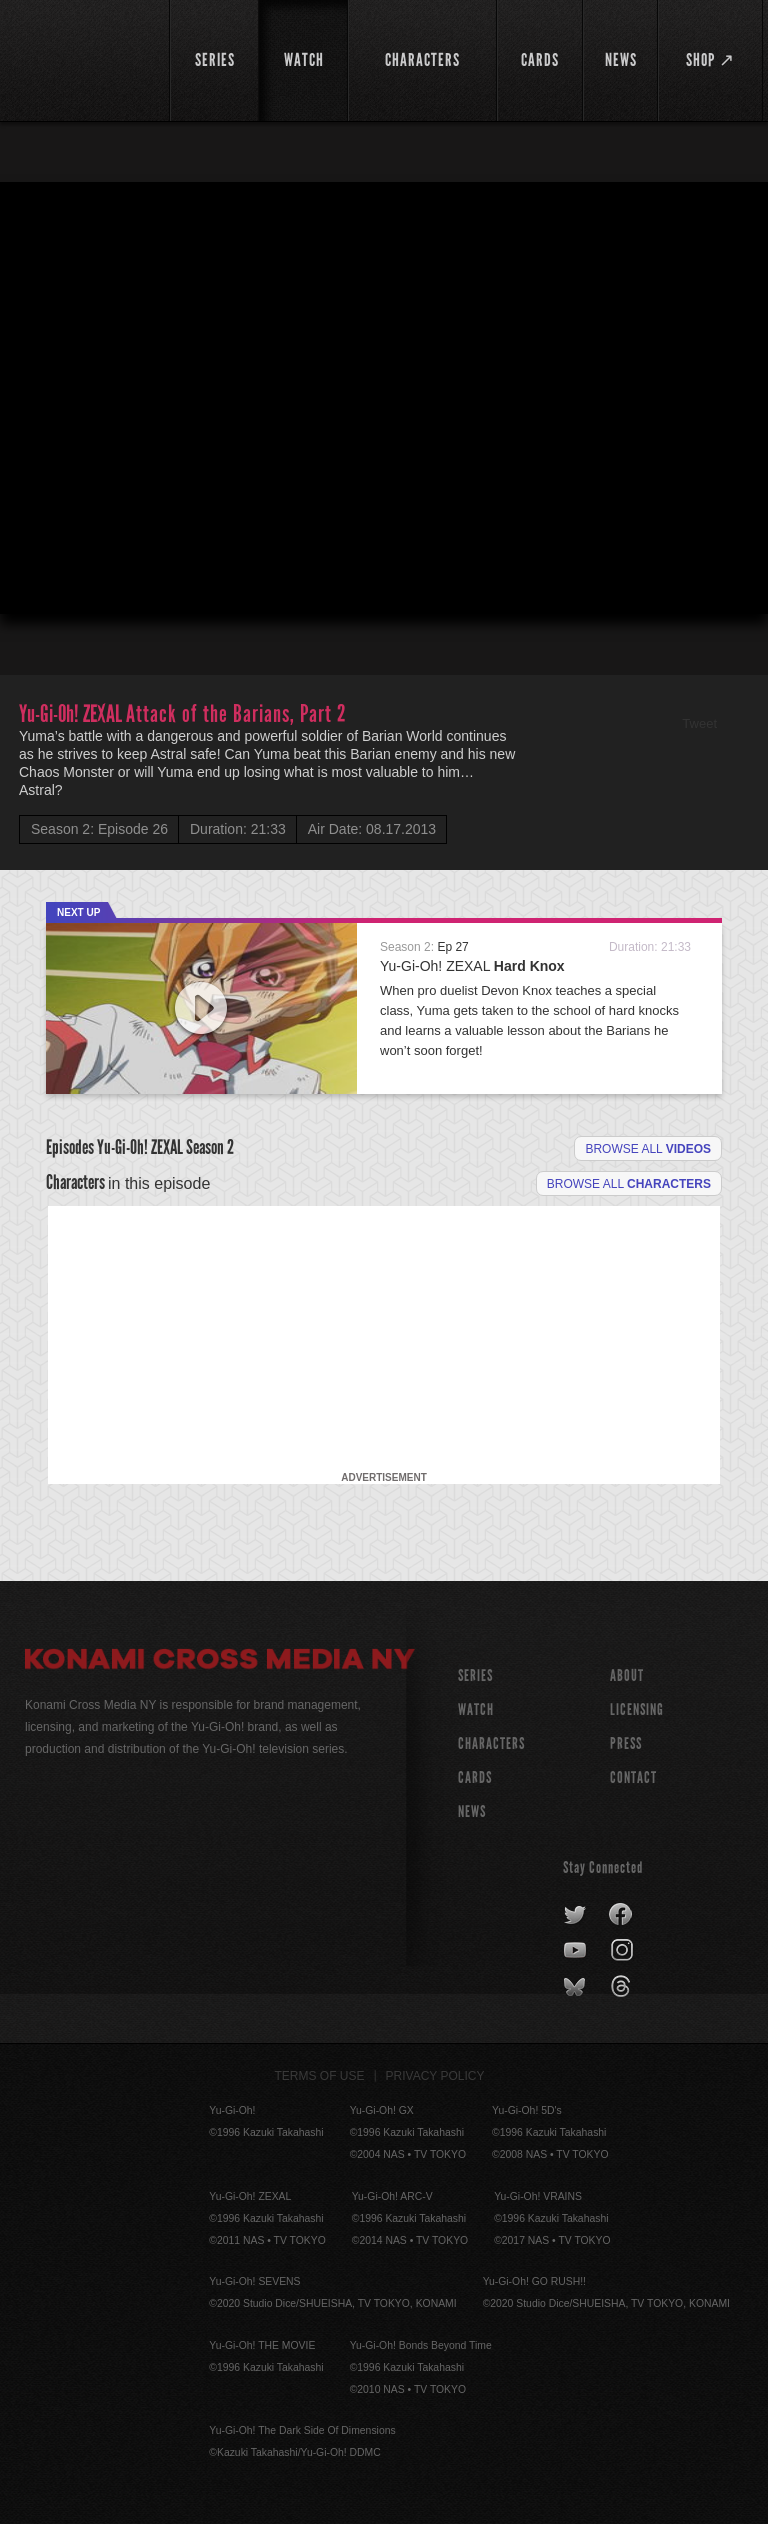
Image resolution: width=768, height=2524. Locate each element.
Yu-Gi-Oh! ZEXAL (472, 966)
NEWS (472, 1811)
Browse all (648, 1149)
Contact (633, 1777)
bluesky (576, 1987)
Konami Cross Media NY (220, 1662)
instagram (623, 1951)
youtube (576, 1951)
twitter (575, 1915)
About (627, 1675)
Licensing (637, 1709)
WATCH (476, 1709)
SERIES (475, 1675)
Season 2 (210, 1147)
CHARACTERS (491, 1743)
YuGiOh (86, 60)
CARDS (475, 1777)
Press (626, 1743)
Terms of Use (320, 2076)
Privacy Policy (435, 2076)
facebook (621, 1915)
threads (623, 1987)
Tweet (699, 723)
